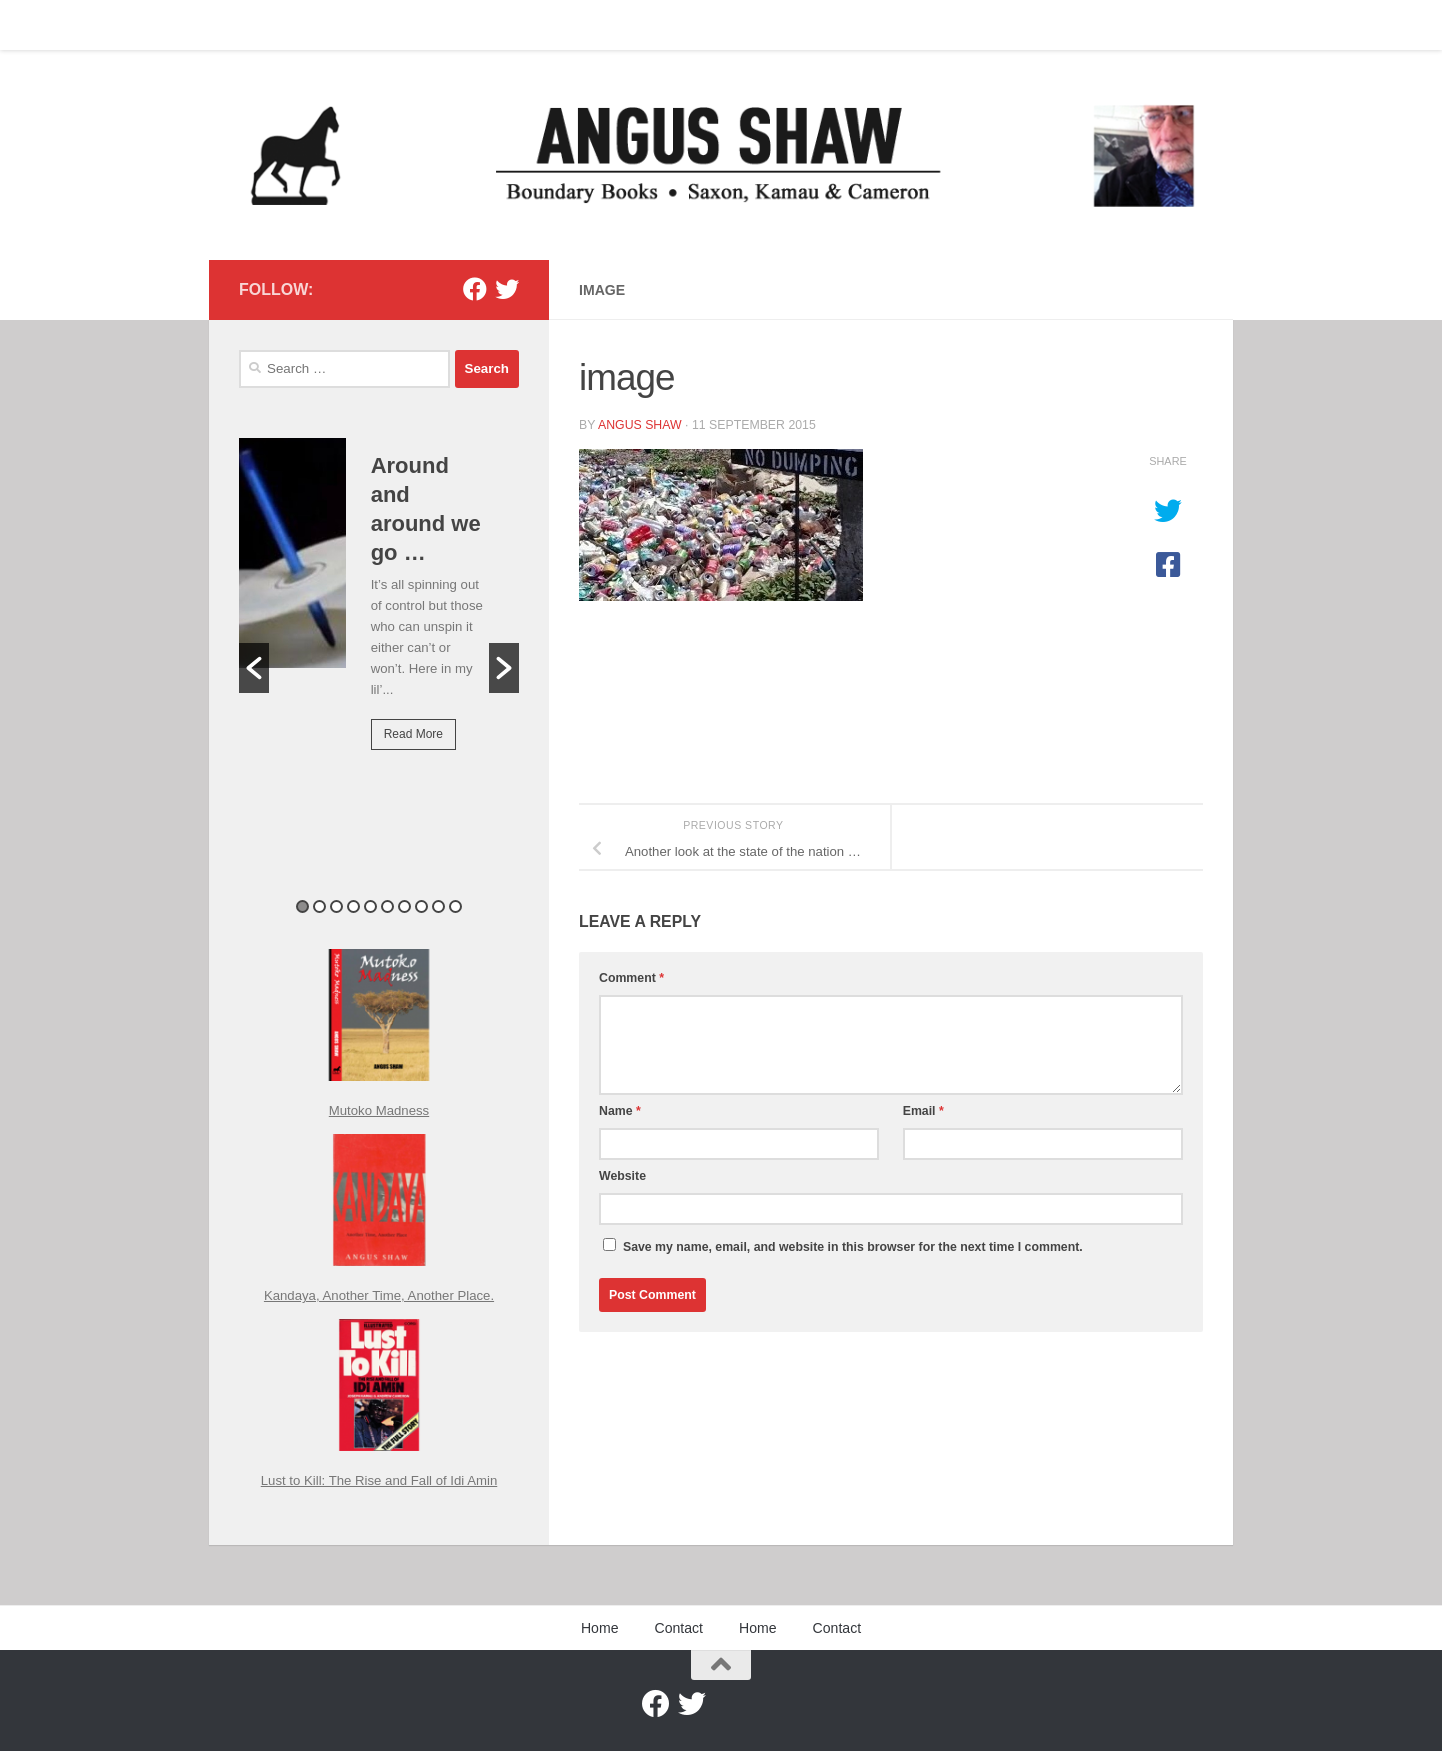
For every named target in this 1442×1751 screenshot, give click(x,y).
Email (923, 1111)
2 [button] (319, 906)
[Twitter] (507, 289)
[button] (254, 668)
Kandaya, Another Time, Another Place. (379, 1295)
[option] (379, 608)
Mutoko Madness (379, 1110)
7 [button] (404, 906)
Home (242, 25)
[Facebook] (475, 289)
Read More (413, 734)
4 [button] (353, 906)
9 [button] (438, 906)
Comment (631, 978)
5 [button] (370, 906)
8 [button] (421, 906)
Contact (313, 25)
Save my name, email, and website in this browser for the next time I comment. (853, 1247)
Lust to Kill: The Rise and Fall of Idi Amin (379, 1480)
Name (620, 1111)
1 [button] (302, 906)
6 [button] (387, 906)
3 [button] (336, 906)
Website (622, 1176)
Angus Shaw (640, 425)
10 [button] (455, 906)
